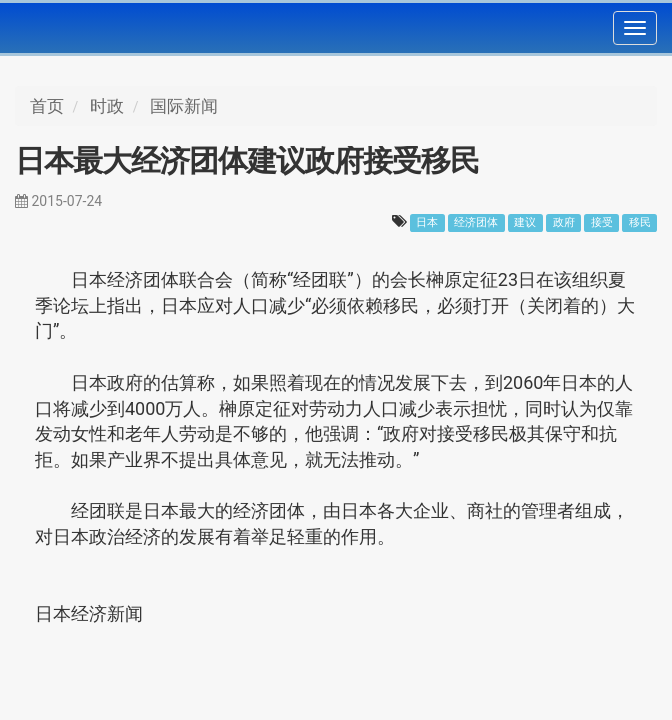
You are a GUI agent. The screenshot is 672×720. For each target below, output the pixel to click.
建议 (525, 222)
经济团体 (476, 222)
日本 (427, 222)
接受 (602, 222)
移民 (640, 222)
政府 (564, 222)
